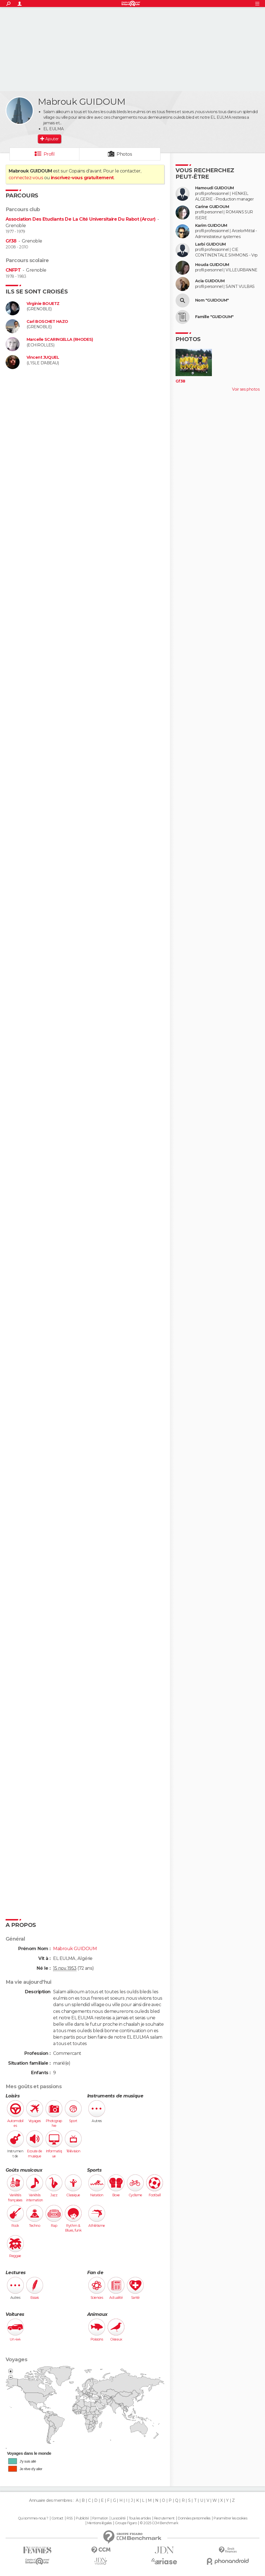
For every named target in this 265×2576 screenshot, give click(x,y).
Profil (49, 154)
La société (118, 2518)
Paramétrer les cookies (230, 2518)
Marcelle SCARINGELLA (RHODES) (60, 339)
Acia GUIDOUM (209, 281)
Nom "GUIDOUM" (212, 300)
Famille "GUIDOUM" (214, 316)
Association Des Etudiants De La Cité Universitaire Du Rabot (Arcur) (80, 219)
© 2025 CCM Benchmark (159, 2523)
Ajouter (51, 138)
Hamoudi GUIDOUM (214, 188)
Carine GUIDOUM (212, 206)
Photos (124, 154)
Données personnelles (194, 2518)
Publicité (82, 2518)
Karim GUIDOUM (211, 225)
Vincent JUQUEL (43, 357)
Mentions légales (99, 2523)
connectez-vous (26, 177)
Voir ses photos (245, 389)
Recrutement (164, 2518)
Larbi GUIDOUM (210, 244)
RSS (69, 2518)
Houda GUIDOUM (212, 264)
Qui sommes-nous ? (33, 2518)
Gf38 (11, 241)
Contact (57, 2518)
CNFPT (13, 270)
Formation (100, 2518)
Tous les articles (140, 2518)
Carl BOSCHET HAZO (47, 321)
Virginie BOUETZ (43, 303)
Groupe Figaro (126, 2523)
